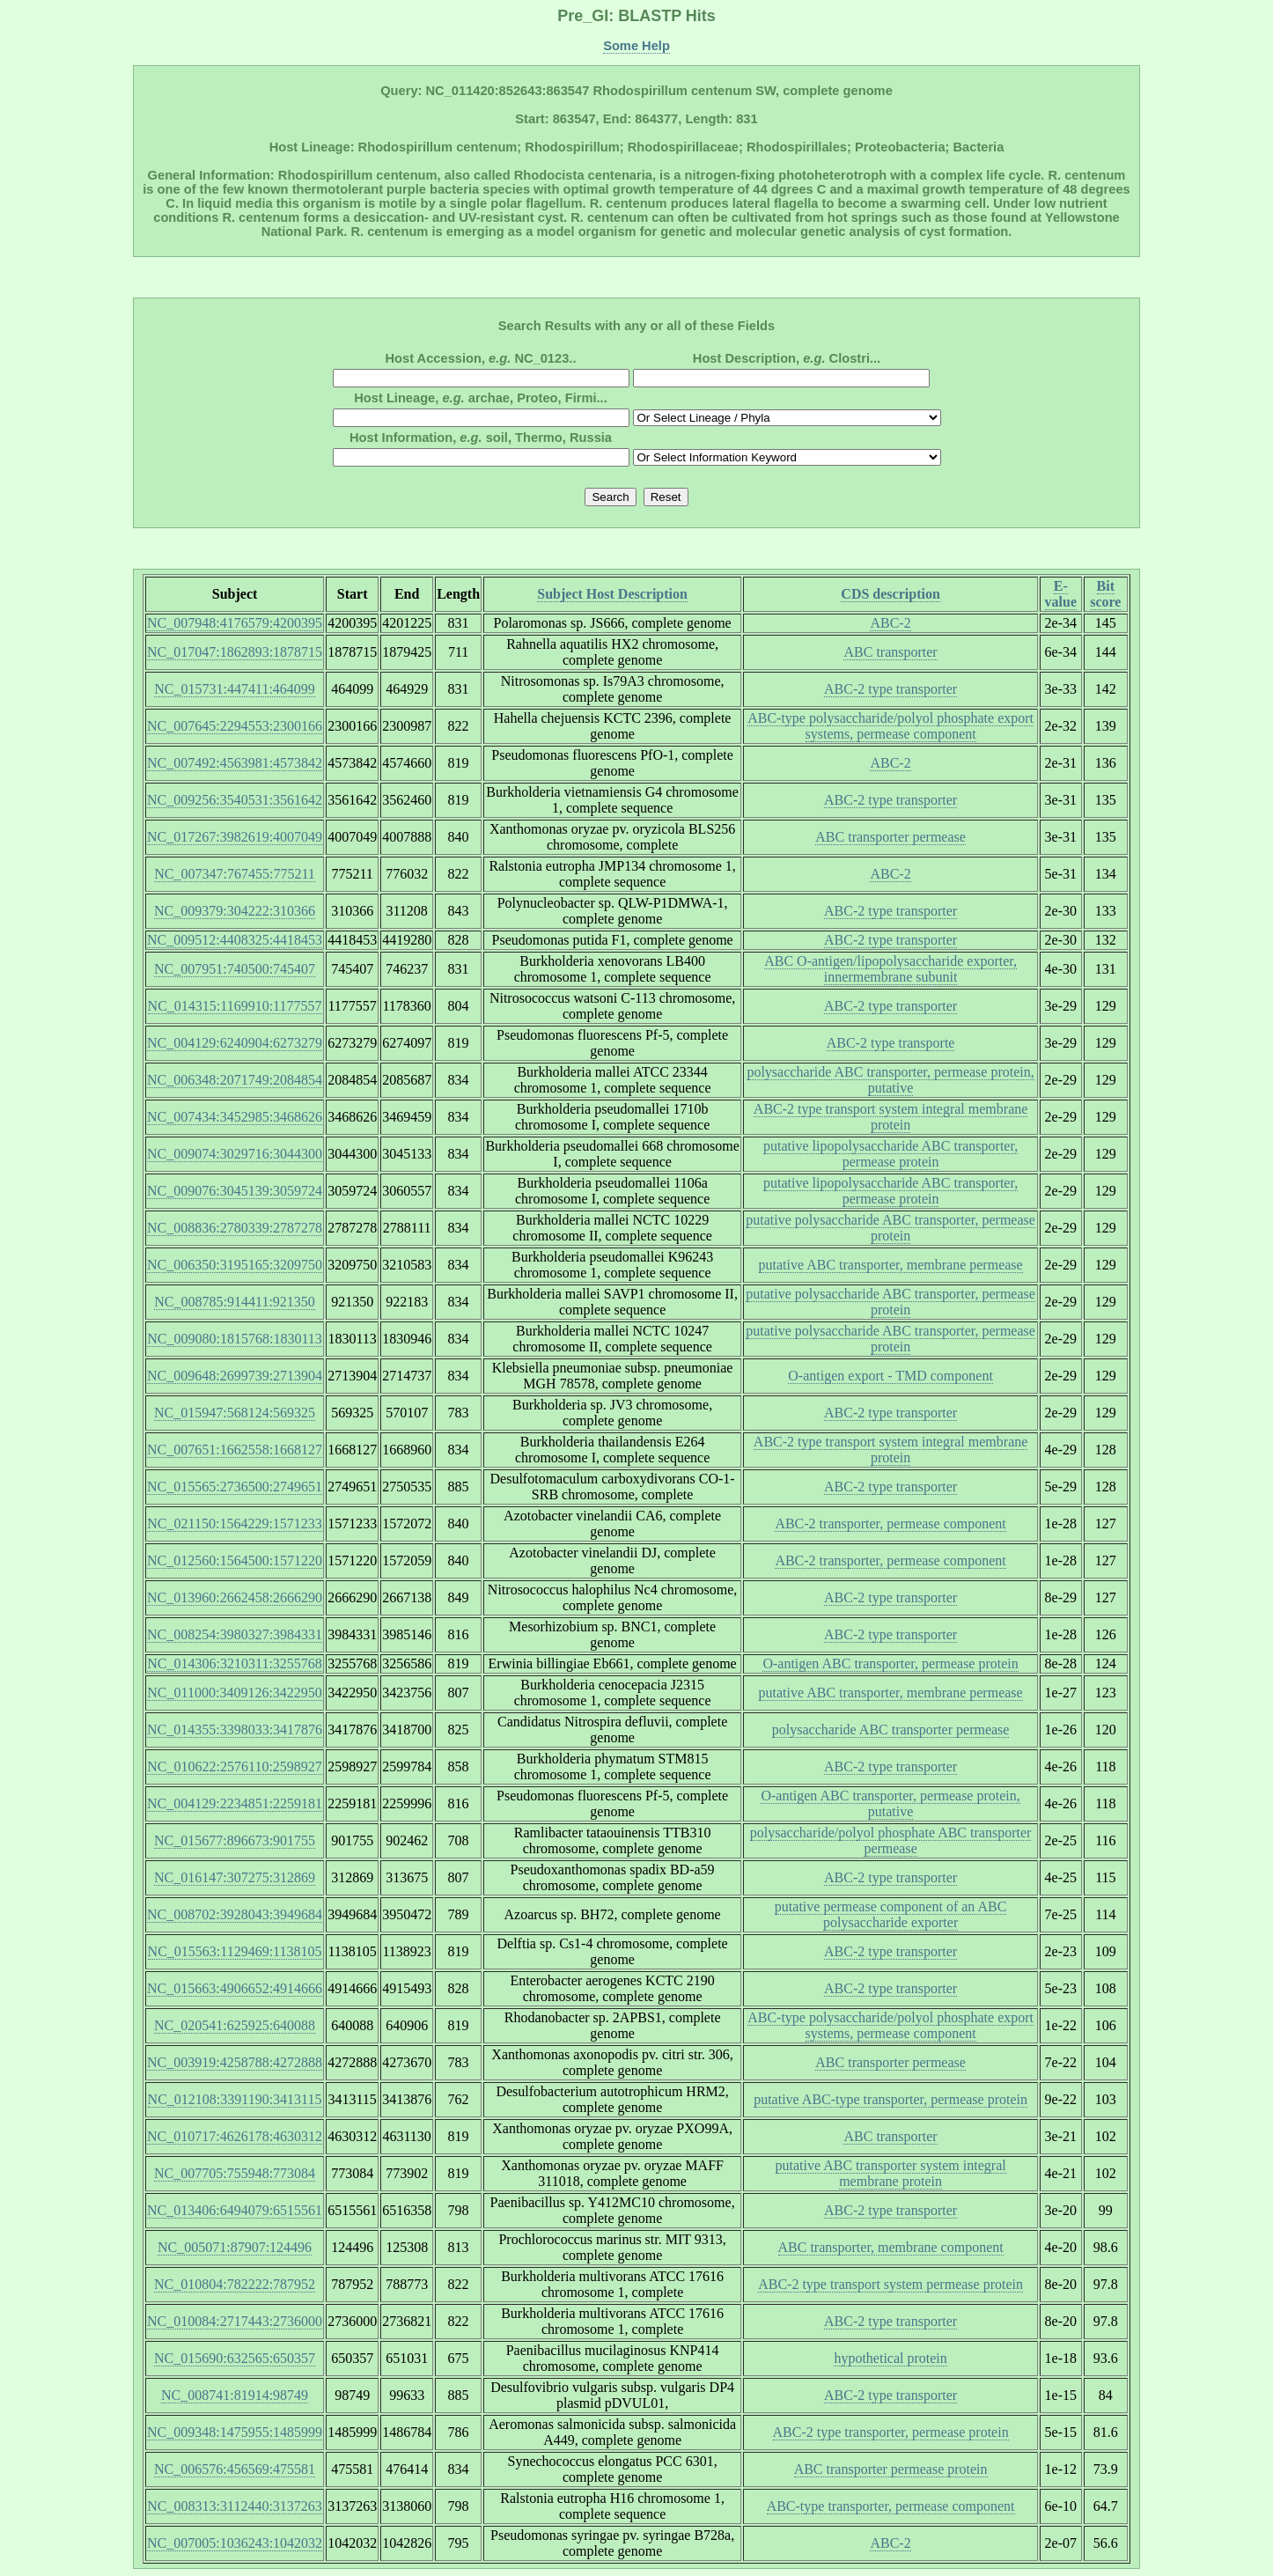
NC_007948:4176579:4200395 (234, 622)
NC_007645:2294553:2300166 (234, 725)
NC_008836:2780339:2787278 (234, 1227)
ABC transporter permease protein (891, 2469)
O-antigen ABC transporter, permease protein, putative (890, 1803)
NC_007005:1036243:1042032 (234, 2543)
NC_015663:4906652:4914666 (234, 1988)
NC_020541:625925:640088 (234, 2025)
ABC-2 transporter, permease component (890, 1523)
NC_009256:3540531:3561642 (234, 799)
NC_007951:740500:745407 (234, 968)
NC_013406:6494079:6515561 (234, 2210)
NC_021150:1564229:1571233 (234, 1523)
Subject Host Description (612, 593)
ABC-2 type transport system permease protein (890, 2284)
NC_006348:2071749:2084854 (234, 1079)
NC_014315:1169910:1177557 (235, 1005)
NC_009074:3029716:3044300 (234, 1153)
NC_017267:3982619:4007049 (234, 836)
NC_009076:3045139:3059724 (234, 1190)
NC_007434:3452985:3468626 (234, 1116)
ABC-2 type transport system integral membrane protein (890, 1116)
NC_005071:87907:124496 (235, 2247)
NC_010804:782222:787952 (234, 2284)
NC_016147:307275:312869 (234, 1877)
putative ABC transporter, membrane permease (891, 1264)
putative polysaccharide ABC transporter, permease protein (890, 1227)
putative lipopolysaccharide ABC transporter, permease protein (890, 1153)
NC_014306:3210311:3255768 (234, 1663)
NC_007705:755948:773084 (234, 2173)
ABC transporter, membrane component (891, 2247)
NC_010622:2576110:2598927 (234, 1766)
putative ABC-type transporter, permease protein (890, 2099)
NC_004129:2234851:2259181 (234, 1803)
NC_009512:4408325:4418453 (234, 939)
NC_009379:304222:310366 (234, 910)
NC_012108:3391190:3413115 (235, 2099)
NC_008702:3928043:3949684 (234, 1914)
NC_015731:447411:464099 (234, 688)
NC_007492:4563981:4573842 (234, 762)
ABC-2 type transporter (890, 688)
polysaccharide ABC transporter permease (891, 1729)
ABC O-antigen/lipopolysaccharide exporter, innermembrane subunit (890, 968)
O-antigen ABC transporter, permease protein (890, 1663)
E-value (1061, 593)
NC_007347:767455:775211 (234, 873)
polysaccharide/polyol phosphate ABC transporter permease (890, 1840)
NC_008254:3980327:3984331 (234, 1634)
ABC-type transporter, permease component (891, 2506)
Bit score (1105, 593)
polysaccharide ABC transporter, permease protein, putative (890, 1079)
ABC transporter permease (890, 836)
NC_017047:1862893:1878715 (234, 651)
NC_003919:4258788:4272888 (234, 2062)
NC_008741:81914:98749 (234, 2395)
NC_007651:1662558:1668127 (234, 1449)
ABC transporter (890, 651)
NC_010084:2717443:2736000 (234, 2321)
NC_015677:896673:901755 (234, 1840)
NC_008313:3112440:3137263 (234, 2506)
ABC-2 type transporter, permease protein (891, 2432)
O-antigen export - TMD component (890, 1375)
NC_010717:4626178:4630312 (234, 2136)
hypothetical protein (890, 2358)
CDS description (890, 593)
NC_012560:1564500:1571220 (234, 1560)
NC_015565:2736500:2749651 (234, 1486)
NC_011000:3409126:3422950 (234, 1692)
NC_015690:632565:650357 (234, 2358)
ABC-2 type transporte (891, 1042)
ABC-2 (890, 622)
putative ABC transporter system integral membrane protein (891, 2173)
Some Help (636, 46)
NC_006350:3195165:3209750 (234, 1264)
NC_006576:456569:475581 (234, 2469)
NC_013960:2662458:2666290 (234, 1597)
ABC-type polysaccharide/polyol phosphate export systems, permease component (890, 725)
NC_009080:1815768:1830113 (234, 1338)
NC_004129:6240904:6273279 (234, 1042)
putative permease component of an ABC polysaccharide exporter (890, 1914)
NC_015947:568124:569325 (234, 1412)
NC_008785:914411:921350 (234, 1301)
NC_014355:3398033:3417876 (234, 1729)
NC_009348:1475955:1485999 (234, 2432)
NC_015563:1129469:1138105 (235, 1951)
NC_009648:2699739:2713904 (234, 1375)
